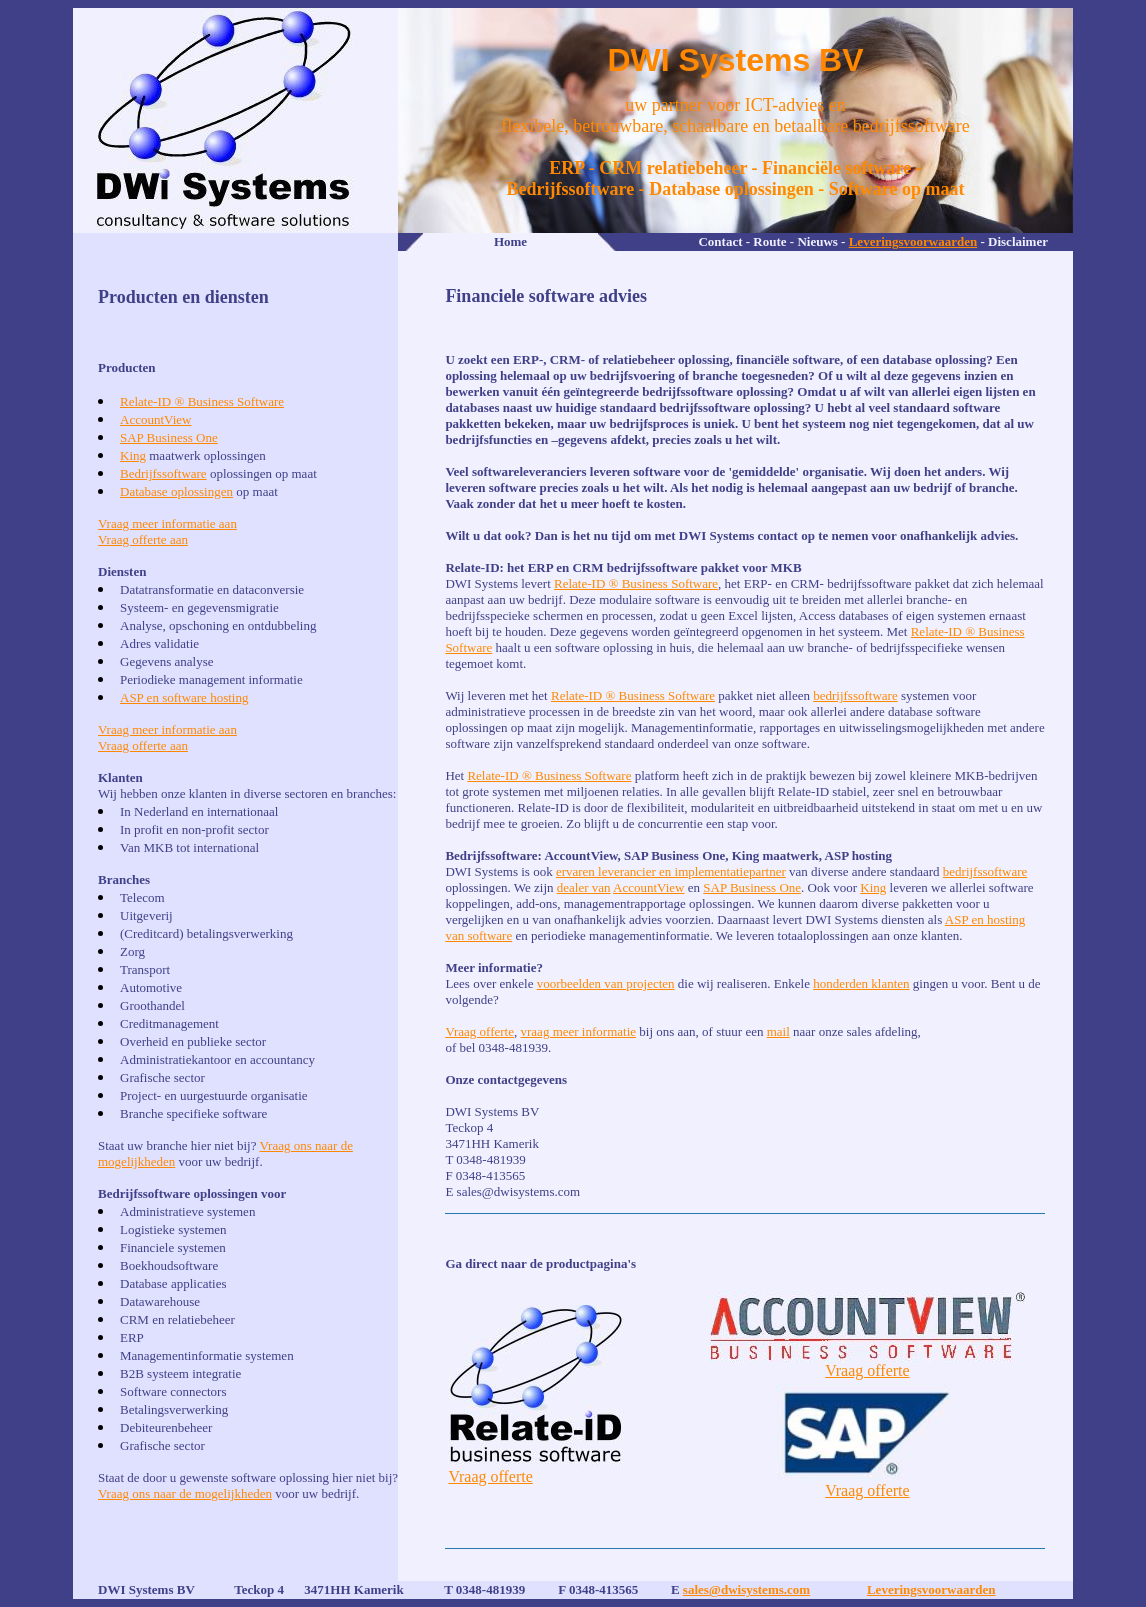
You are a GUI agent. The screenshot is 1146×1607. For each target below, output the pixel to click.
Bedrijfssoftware (163, 473)
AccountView (155, 419)
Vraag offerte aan (143, 539)
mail (778, 1031)
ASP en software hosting (184, 697)
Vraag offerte (479, 1031)
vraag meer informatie (579, 1031)
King (133, 455)
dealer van (584, 887)
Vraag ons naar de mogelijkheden (185, 1493)
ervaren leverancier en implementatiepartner (671, 871)
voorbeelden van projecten (606, 983)
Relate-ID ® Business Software (202, 401)
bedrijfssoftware (855, 695)
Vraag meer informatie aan (167, 523)
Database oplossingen (176, 491)
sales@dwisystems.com (746, 1589)
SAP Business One (169, 437)
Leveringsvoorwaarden (913, 241)
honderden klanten (861, 983)
